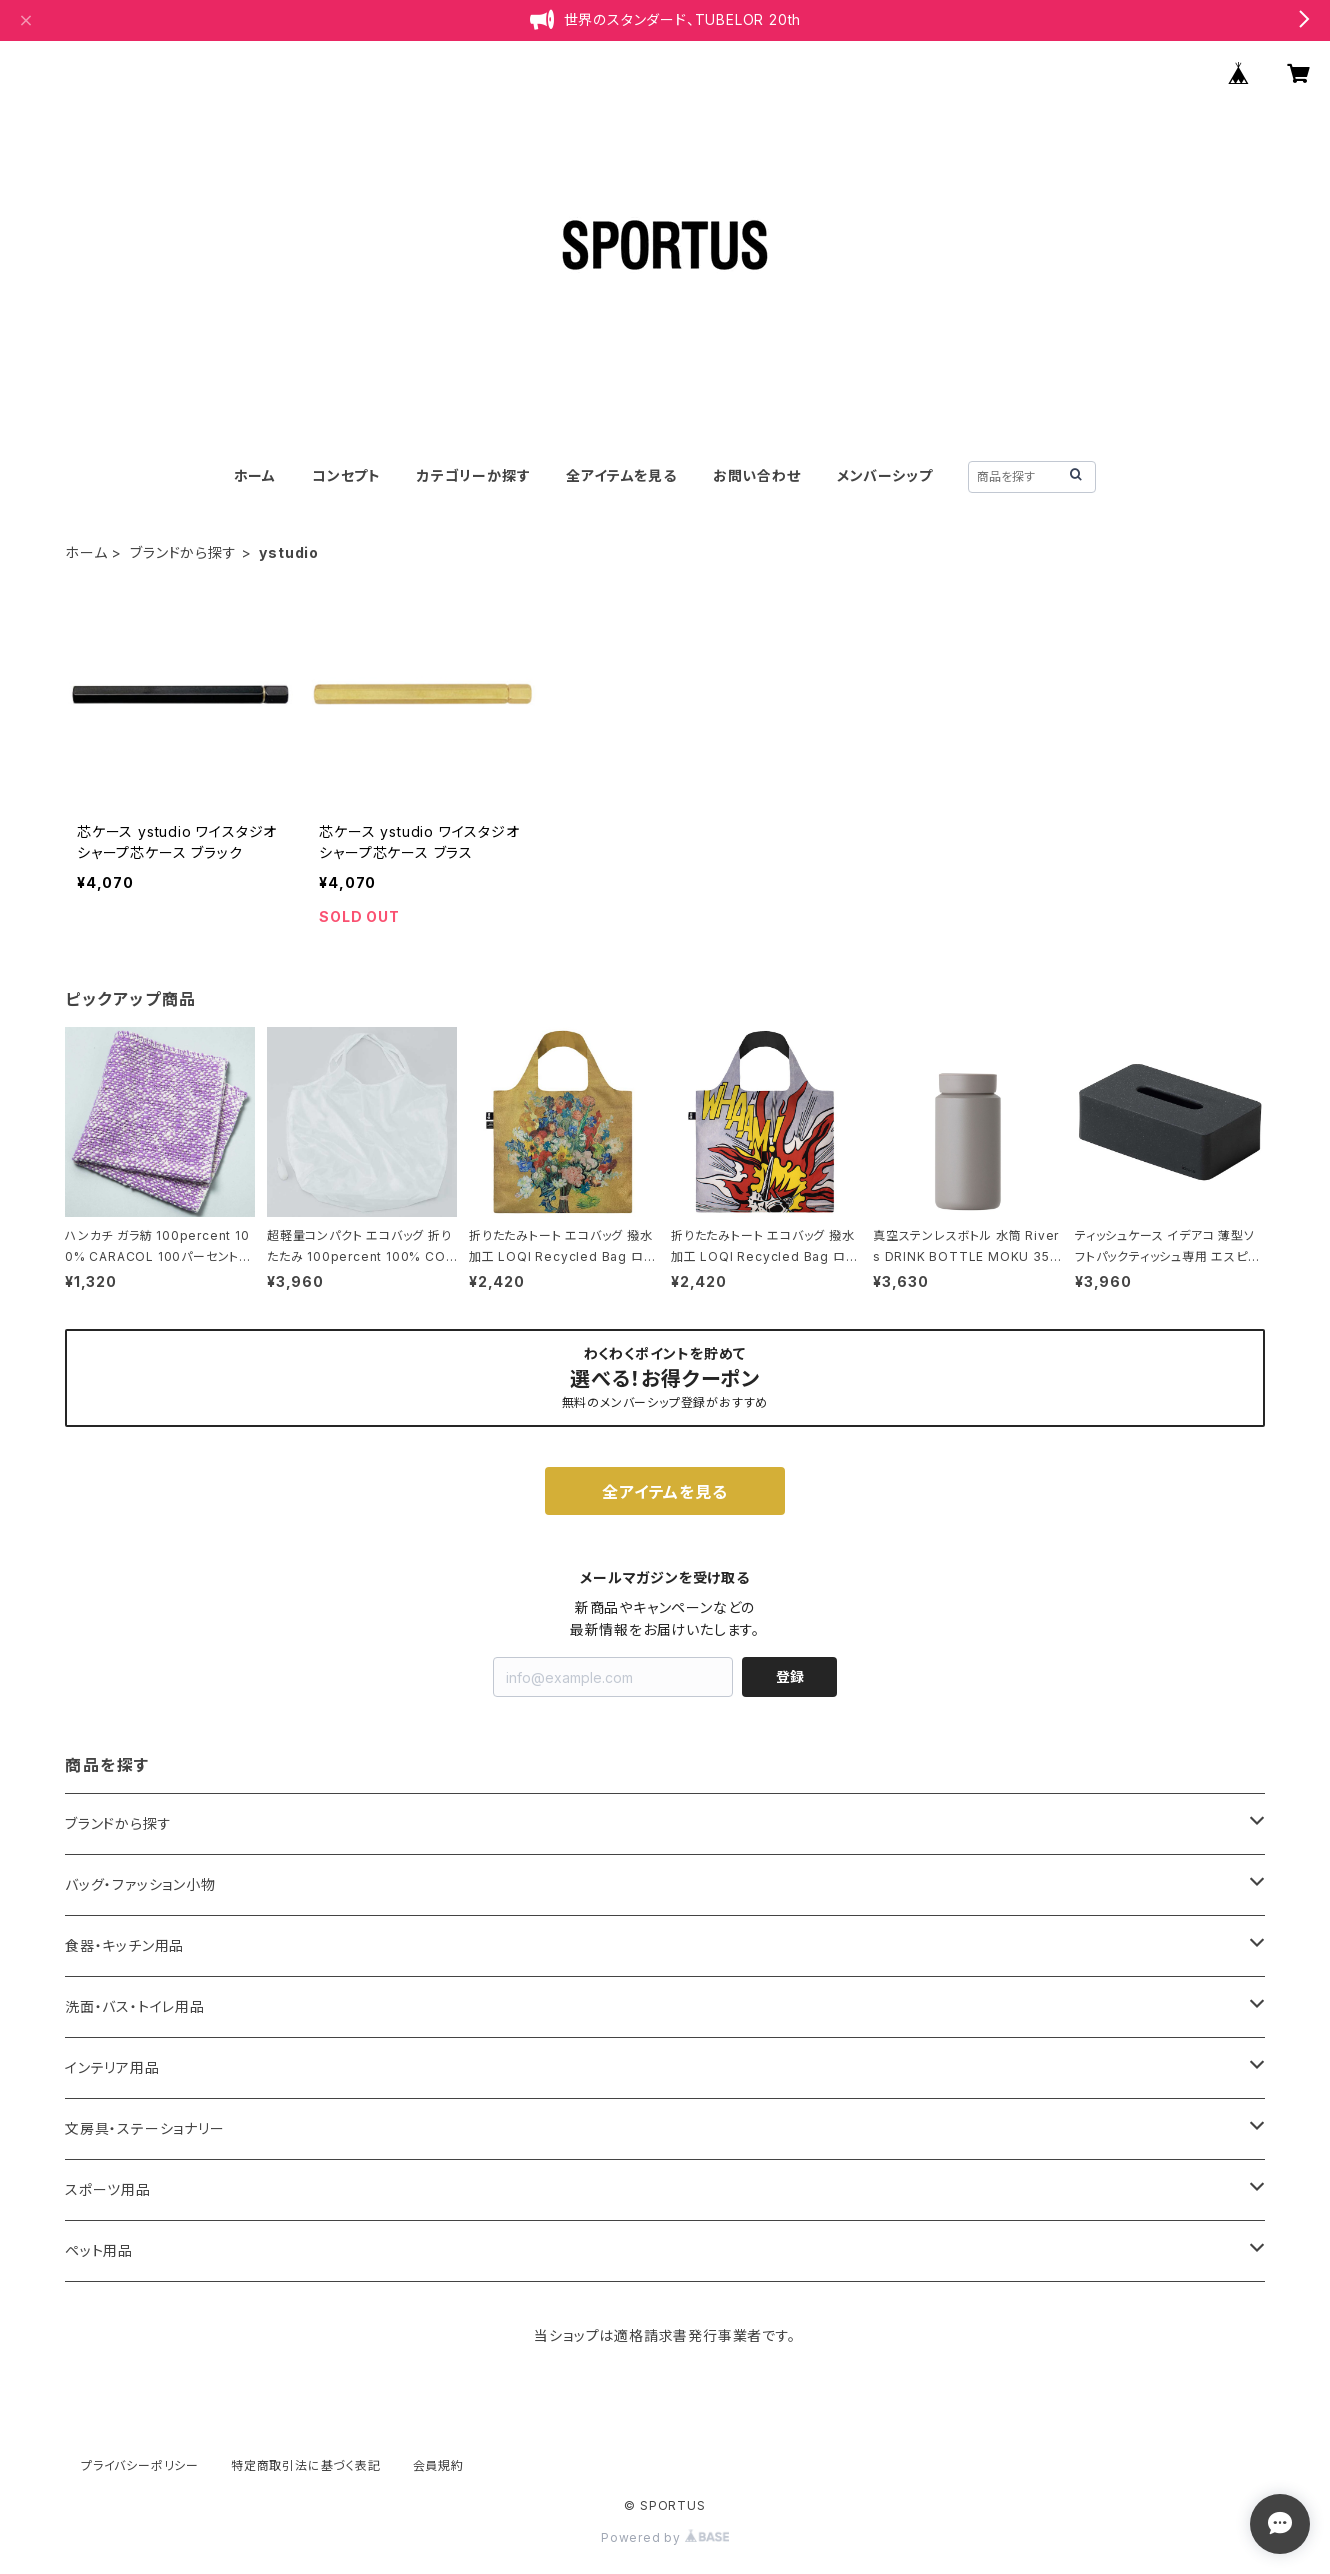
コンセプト (346, 475)
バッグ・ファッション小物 (140, 1884)
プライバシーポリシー (140, 2465)
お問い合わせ (757, 475)
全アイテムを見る (621, 475)
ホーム (255, 475)
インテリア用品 (112, 2067)
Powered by (665, 2537)
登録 (790, 1676)
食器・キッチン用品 (124, 1945)
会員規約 (438, 2465)
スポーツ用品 (108, 2189)
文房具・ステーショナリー (145, 2128)
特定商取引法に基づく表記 (306, 2465)
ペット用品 (99, 2250)
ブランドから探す (183, 552)
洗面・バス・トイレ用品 (135, 2006)
